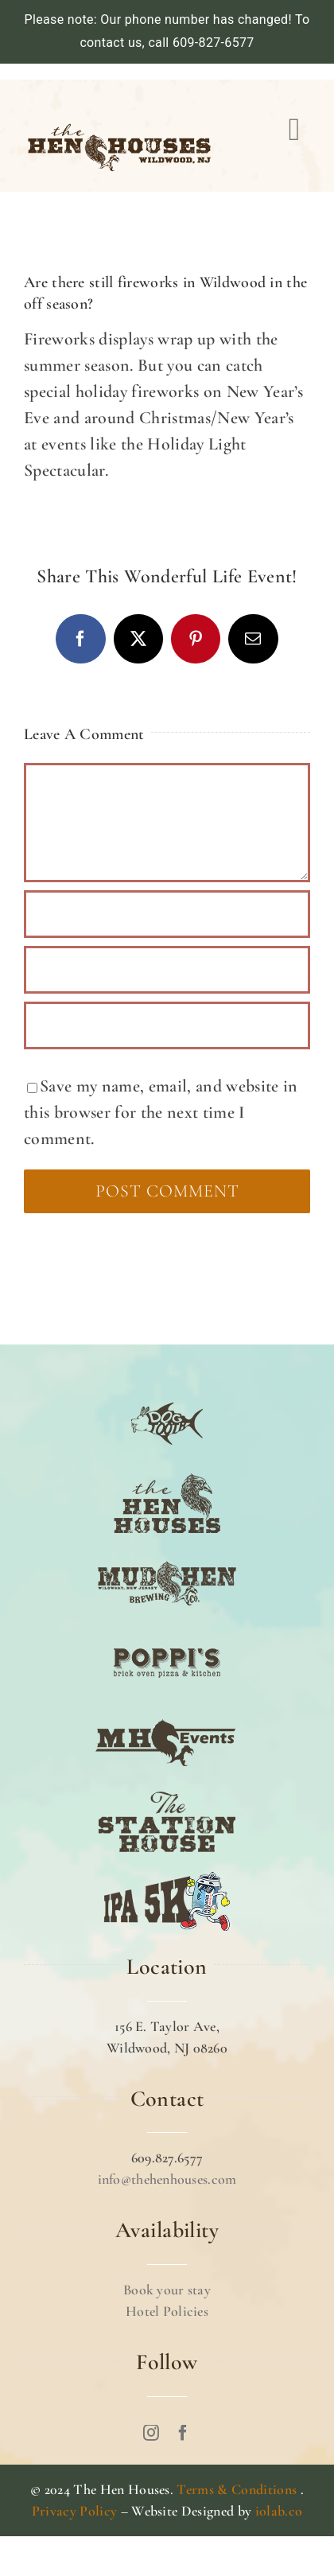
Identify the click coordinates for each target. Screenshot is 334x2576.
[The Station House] (167, 1790)
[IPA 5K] (167, 1870)
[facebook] (183, 2433)
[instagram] (151, 2433)
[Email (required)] (167, 970)
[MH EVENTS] (167, 1711)
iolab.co (279, 2511)
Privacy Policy (75, 2511)
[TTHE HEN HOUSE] (167, 1472)
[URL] (167, 1025)
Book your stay (167, 2289)
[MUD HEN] (167, 1552)
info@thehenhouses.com (167, 2179)
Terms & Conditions (237, 2489)
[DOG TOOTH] (167, 1393)
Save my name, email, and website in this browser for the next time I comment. (161, 1112)
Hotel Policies (167, 2311)
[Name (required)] (167, 914)
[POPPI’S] (167, 1631)
